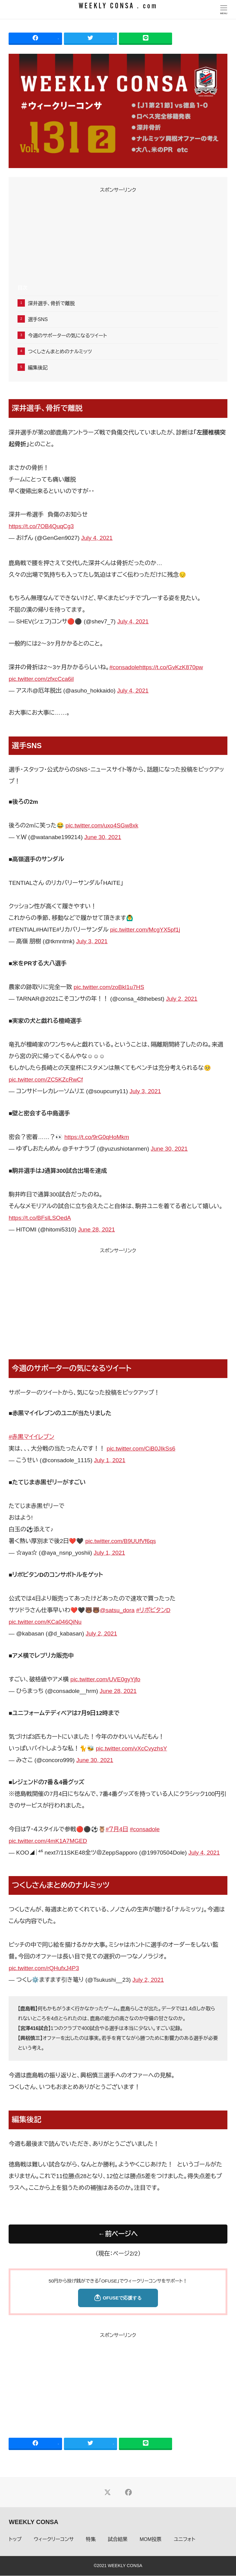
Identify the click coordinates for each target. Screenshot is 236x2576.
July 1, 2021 (109, 1460)
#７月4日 (117, 1829)
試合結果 (118, 2539)
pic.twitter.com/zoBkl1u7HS (109, 987)
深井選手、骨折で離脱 (51, 303)
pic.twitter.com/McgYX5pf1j (145, 929)
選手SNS (38, 319)
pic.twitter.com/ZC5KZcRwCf (46, 1079)
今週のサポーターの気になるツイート (67, 335)
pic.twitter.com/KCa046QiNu (45, 1622)
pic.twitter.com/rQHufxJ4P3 (44, 1968)
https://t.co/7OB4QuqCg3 (41, 526)
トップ (15, 2539)
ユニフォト (184, 2539)
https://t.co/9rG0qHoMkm (96, 1137)
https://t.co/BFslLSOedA (40, 1218)
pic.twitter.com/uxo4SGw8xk (101, 825)
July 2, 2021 (181, 998)
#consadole (124, 667)
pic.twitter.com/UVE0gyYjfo (105, 1679)
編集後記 (38, 367)
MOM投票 (151, 2539)
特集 (91, 2539)
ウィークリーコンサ (54, 2539)
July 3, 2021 (92, 941)
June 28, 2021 (96, 1229)
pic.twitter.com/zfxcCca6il (41, 679)
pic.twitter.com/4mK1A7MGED (48, 1841)
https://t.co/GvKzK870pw (171, 667)
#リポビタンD (153, 1610)
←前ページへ (118, 2234)
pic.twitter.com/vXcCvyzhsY (131, 1748)
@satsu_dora (117, 1610)
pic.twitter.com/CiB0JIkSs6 (141, 1448)
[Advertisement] (118, 238)
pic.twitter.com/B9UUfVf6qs (120, 1541)
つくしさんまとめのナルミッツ (60, 351)
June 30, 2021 (102, 837)
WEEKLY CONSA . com (118, 6)
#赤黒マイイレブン (31, 1437)
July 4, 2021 (96, 538)
